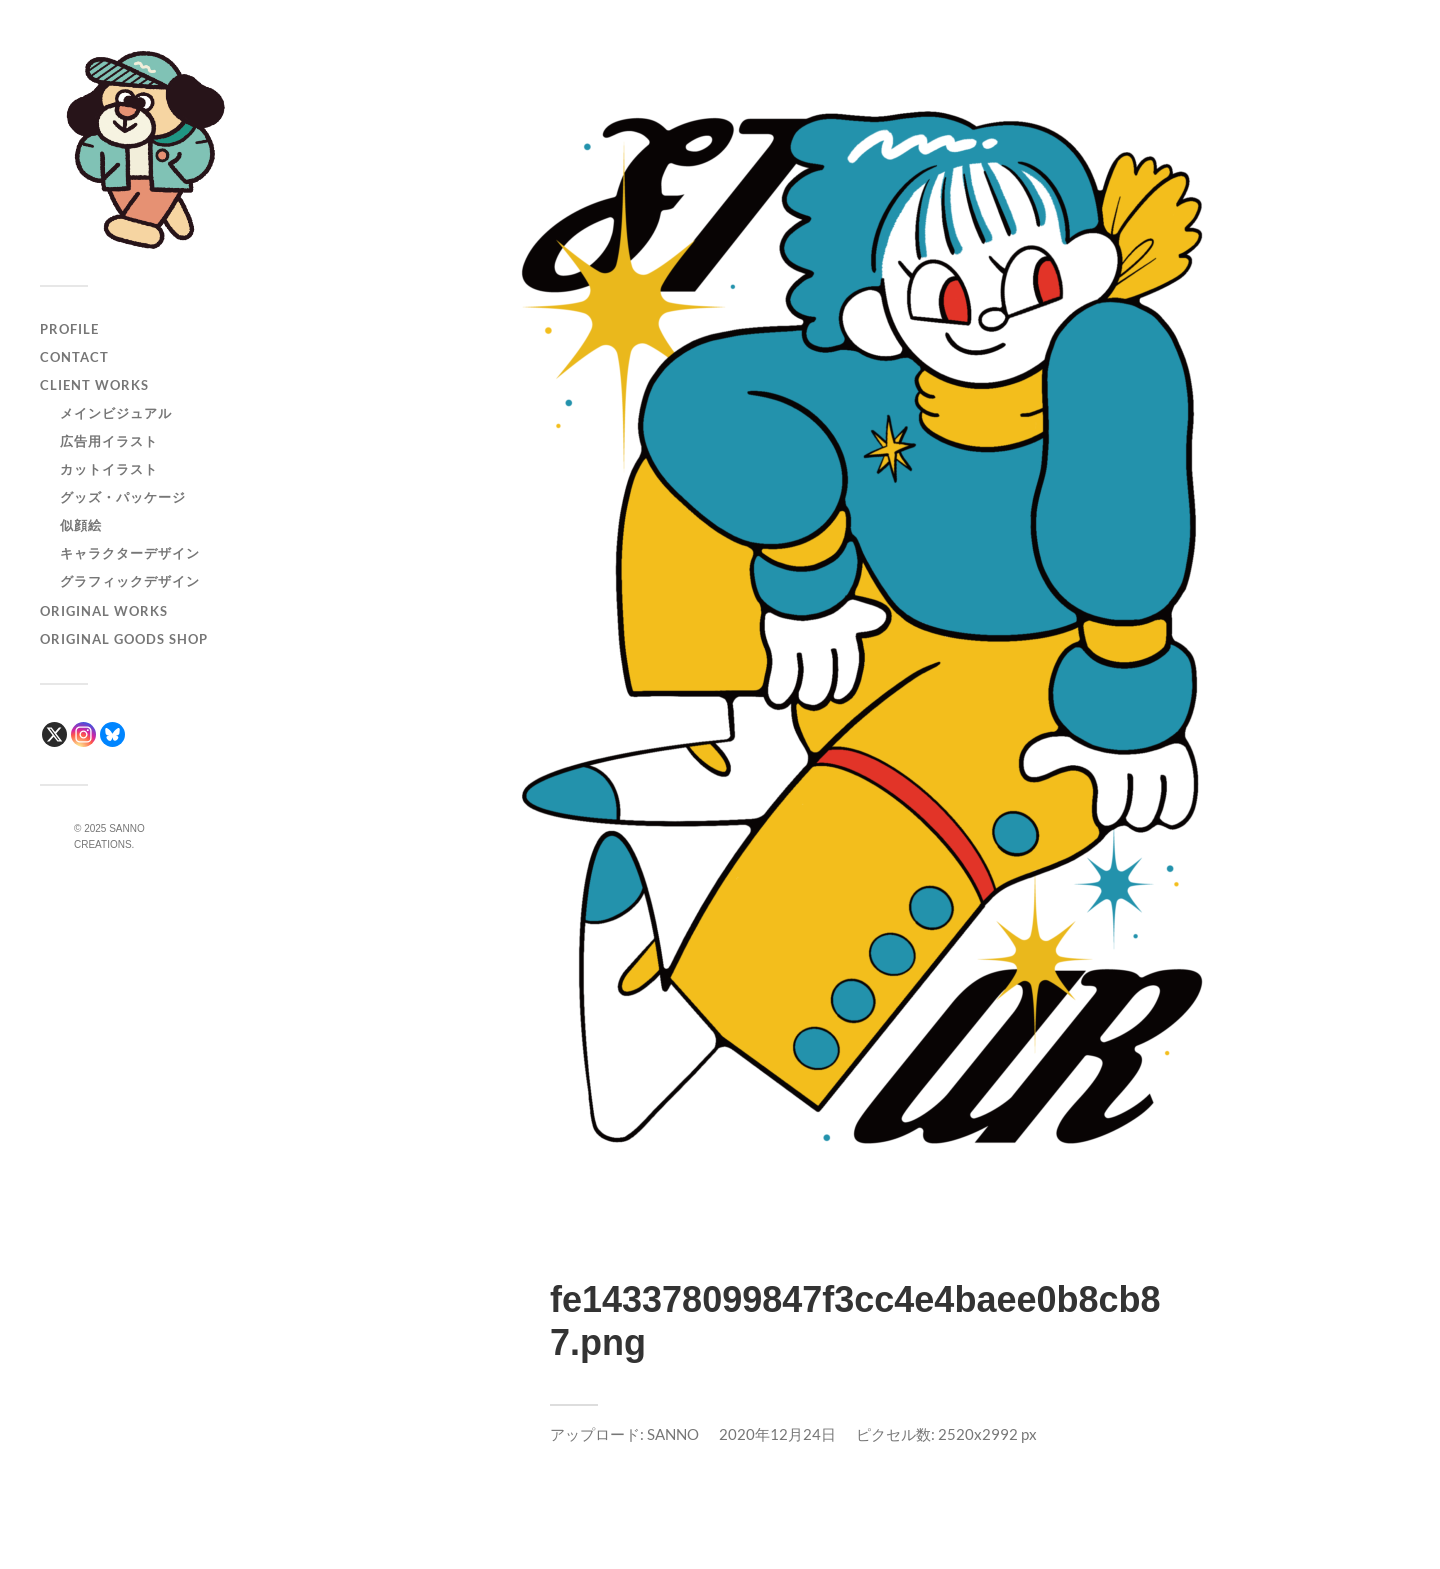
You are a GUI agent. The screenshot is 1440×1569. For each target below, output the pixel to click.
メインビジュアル (116, 413)
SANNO (673, 1434)
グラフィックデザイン (130, 581)
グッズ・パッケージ (123, 497)
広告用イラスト (109, 441)
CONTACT (74, 357)
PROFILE (69, 329)
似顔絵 (81, 525)
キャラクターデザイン (130, 553)
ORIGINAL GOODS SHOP (124, 639)
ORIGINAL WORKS (104, 611)
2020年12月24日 (777, 1434)
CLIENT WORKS (94, 385)
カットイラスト (109, 469)
